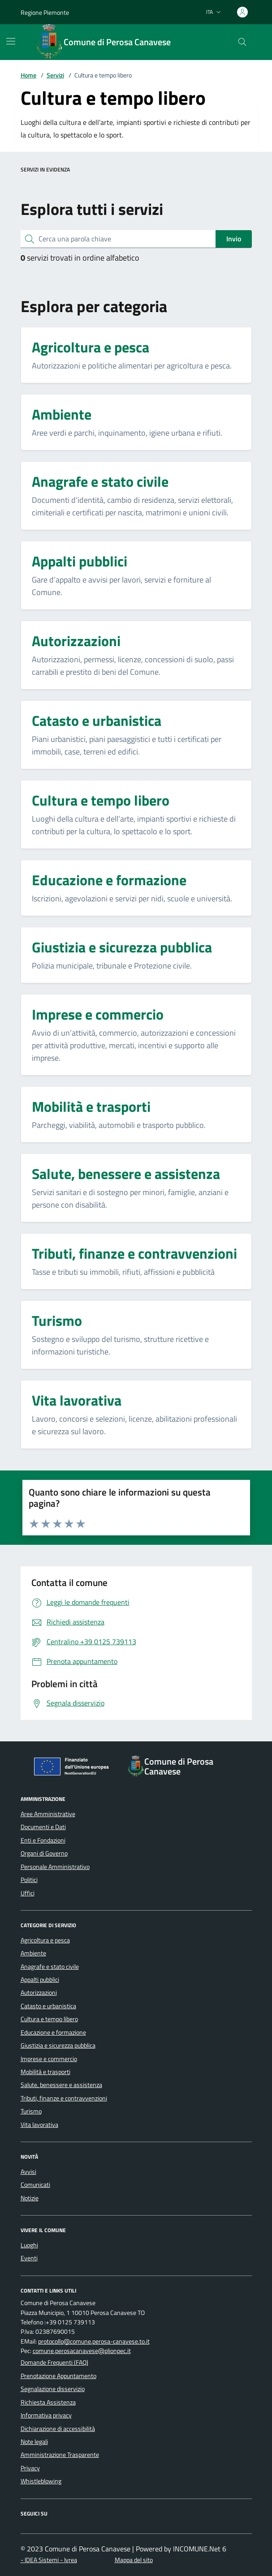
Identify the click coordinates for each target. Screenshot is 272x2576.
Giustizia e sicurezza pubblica (58, 2045)
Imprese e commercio (49, 2059)
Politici (29, 1880)
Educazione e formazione (53, 2032)
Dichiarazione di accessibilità (58, 2429)
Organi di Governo (44, 1853)
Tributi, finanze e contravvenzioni (64, 2098)
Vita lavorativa (39, 2125)
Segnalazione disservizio (53, 2389)
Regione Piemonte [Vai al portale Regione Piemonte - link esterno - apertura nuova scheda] (45, 12)
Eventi (29, 2258)
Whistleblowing (41, 2481)
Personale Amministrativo (55, 1867)
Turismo (31, 2111)
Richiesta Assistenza (48, 2402)
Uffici (28, 1893)
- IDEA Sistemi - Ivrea (49, 2560)
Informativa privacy (46, 2415)
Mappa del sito (134, 2560)
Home (28, 75)
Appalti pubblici (40, 1980)
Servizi (55, 75)
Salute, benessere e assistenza (61, 2085)
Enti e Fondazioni (43, 1840)
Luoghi (29, 2245)
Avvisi (28, 2172)
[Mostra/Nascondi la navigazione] (10, 41)
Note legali (34, 2442)
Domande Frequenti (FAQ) (54, 2362)
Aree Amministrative (48, 1814)
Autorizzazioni (39, 1992)
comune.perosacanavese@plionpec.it (82, 2351)
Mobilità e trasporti (45, 2072)
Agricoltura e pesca (45, 1940)
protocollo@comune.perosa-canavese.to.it (94, 2341)
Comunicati (35, 2185)
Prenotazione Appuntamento (58, 2376)
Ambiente (33, 1953)
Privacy (30, 2468)
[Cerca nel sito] (242, 42)
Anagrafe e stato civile (50, 1967)
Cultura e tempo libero (49, 2019)
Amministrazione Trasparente (60, 2455)
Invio (233, 238)
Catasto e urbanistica (48, 2006)
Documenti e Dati (43, 1827)
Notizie (30, 2198)
